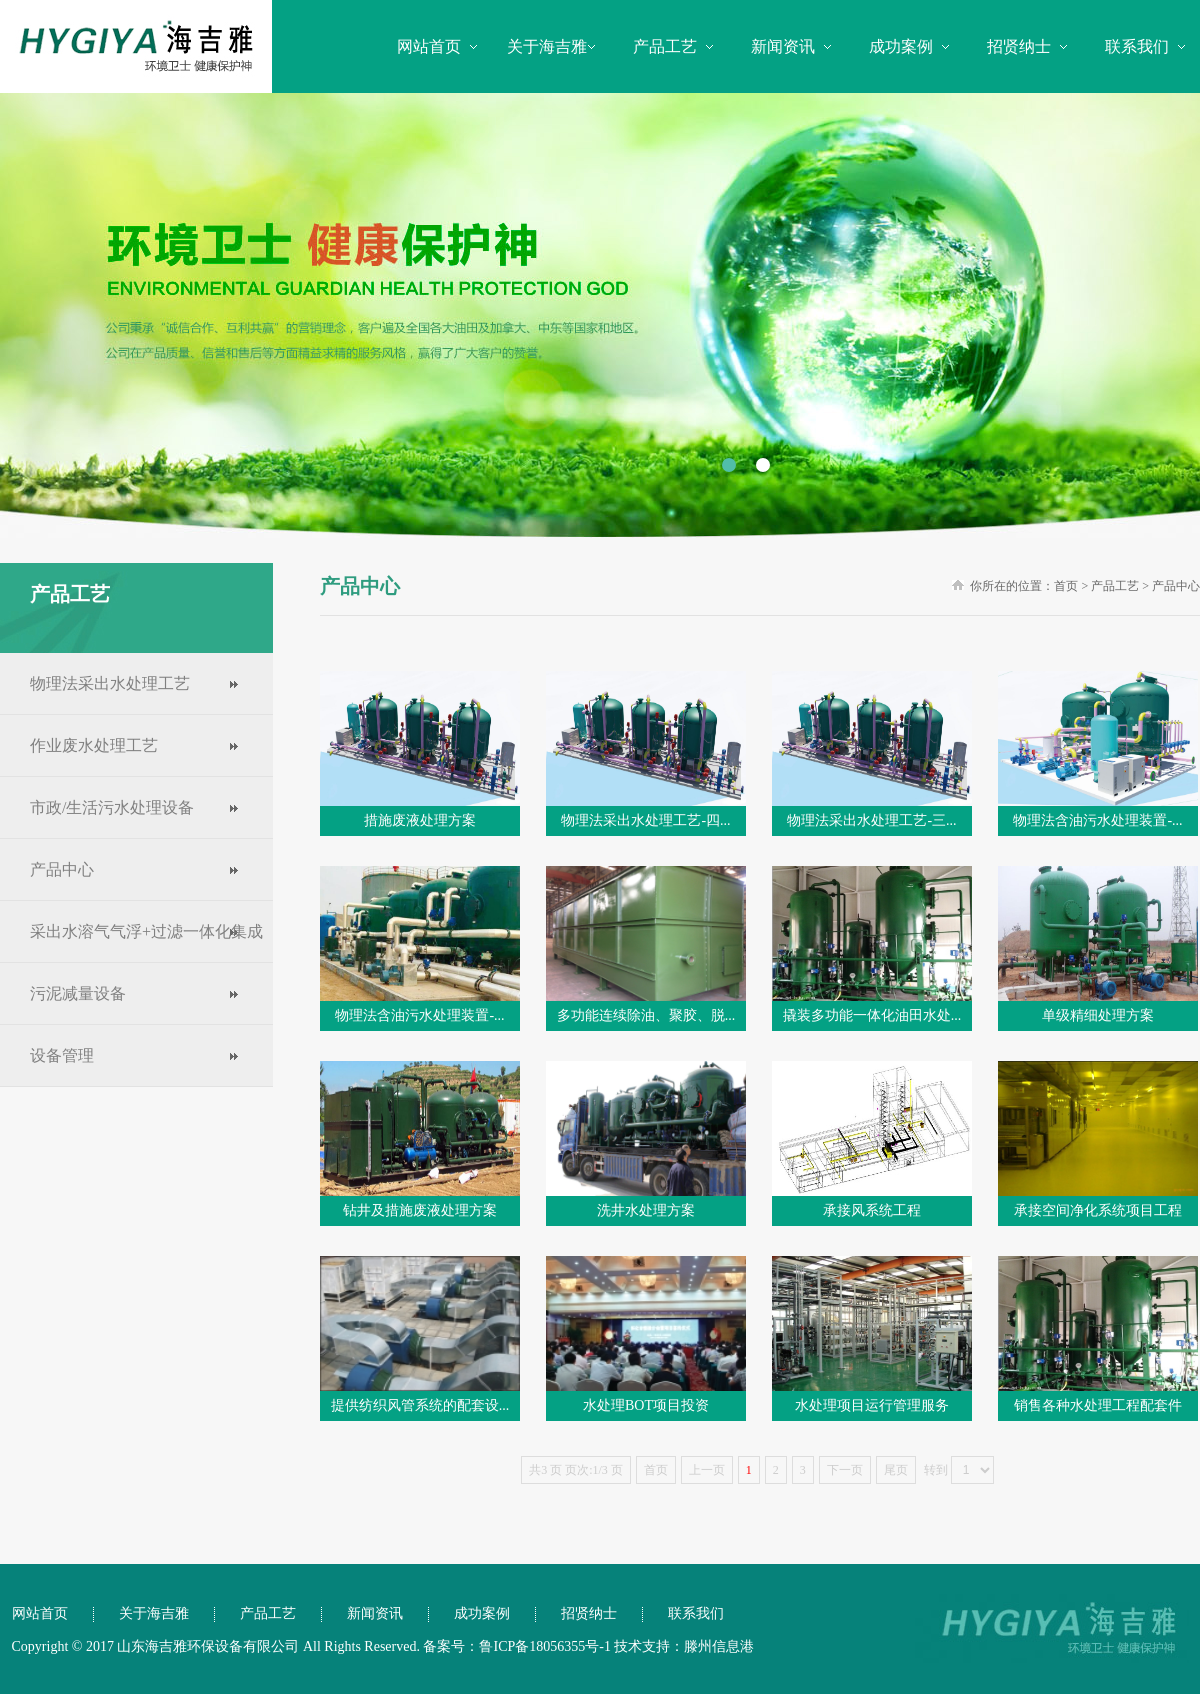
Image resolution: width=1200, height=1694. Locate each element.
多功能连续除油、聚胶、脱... (646, 1015)
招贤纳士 (1019, 46)
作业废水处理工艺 (94, 745)
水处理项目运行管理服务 (872, 1405)
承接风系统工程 (872, 1210)
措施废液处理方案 (420, 820)
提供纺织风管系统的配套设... (420, 1405)
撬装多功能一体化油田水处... (872, 1015)
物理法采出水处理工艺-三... (871, 820)
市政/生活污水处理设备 (112, 807)
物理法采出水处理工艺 (110, 683)
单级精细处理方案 (1098, 1015)
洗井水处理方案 (646, 1210)
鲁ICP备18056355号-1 (544, 1646)
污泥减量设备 (78, 993)
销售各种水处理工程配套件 (1098, 1405)
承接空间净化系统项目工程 (1098, 1210)
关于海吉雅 (547, 46)
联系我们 (1137, 46)
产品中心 (62, 869)
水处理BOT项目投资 (646, 1405)
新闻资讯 (783, 46)
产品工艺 (665, 46)
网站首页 (429, 46)
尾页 (896, 1470)
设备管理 (62, 1055)
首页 (1066, 586)
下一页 (845, 1470)
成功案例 (901, 46)
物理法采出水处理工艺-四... (645, 820)
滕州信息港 (719, 1646)
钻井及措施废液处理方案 (420, 1210)
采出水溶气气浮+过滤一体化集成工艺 (131, 962)
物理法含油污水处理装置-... (1097, 820)
